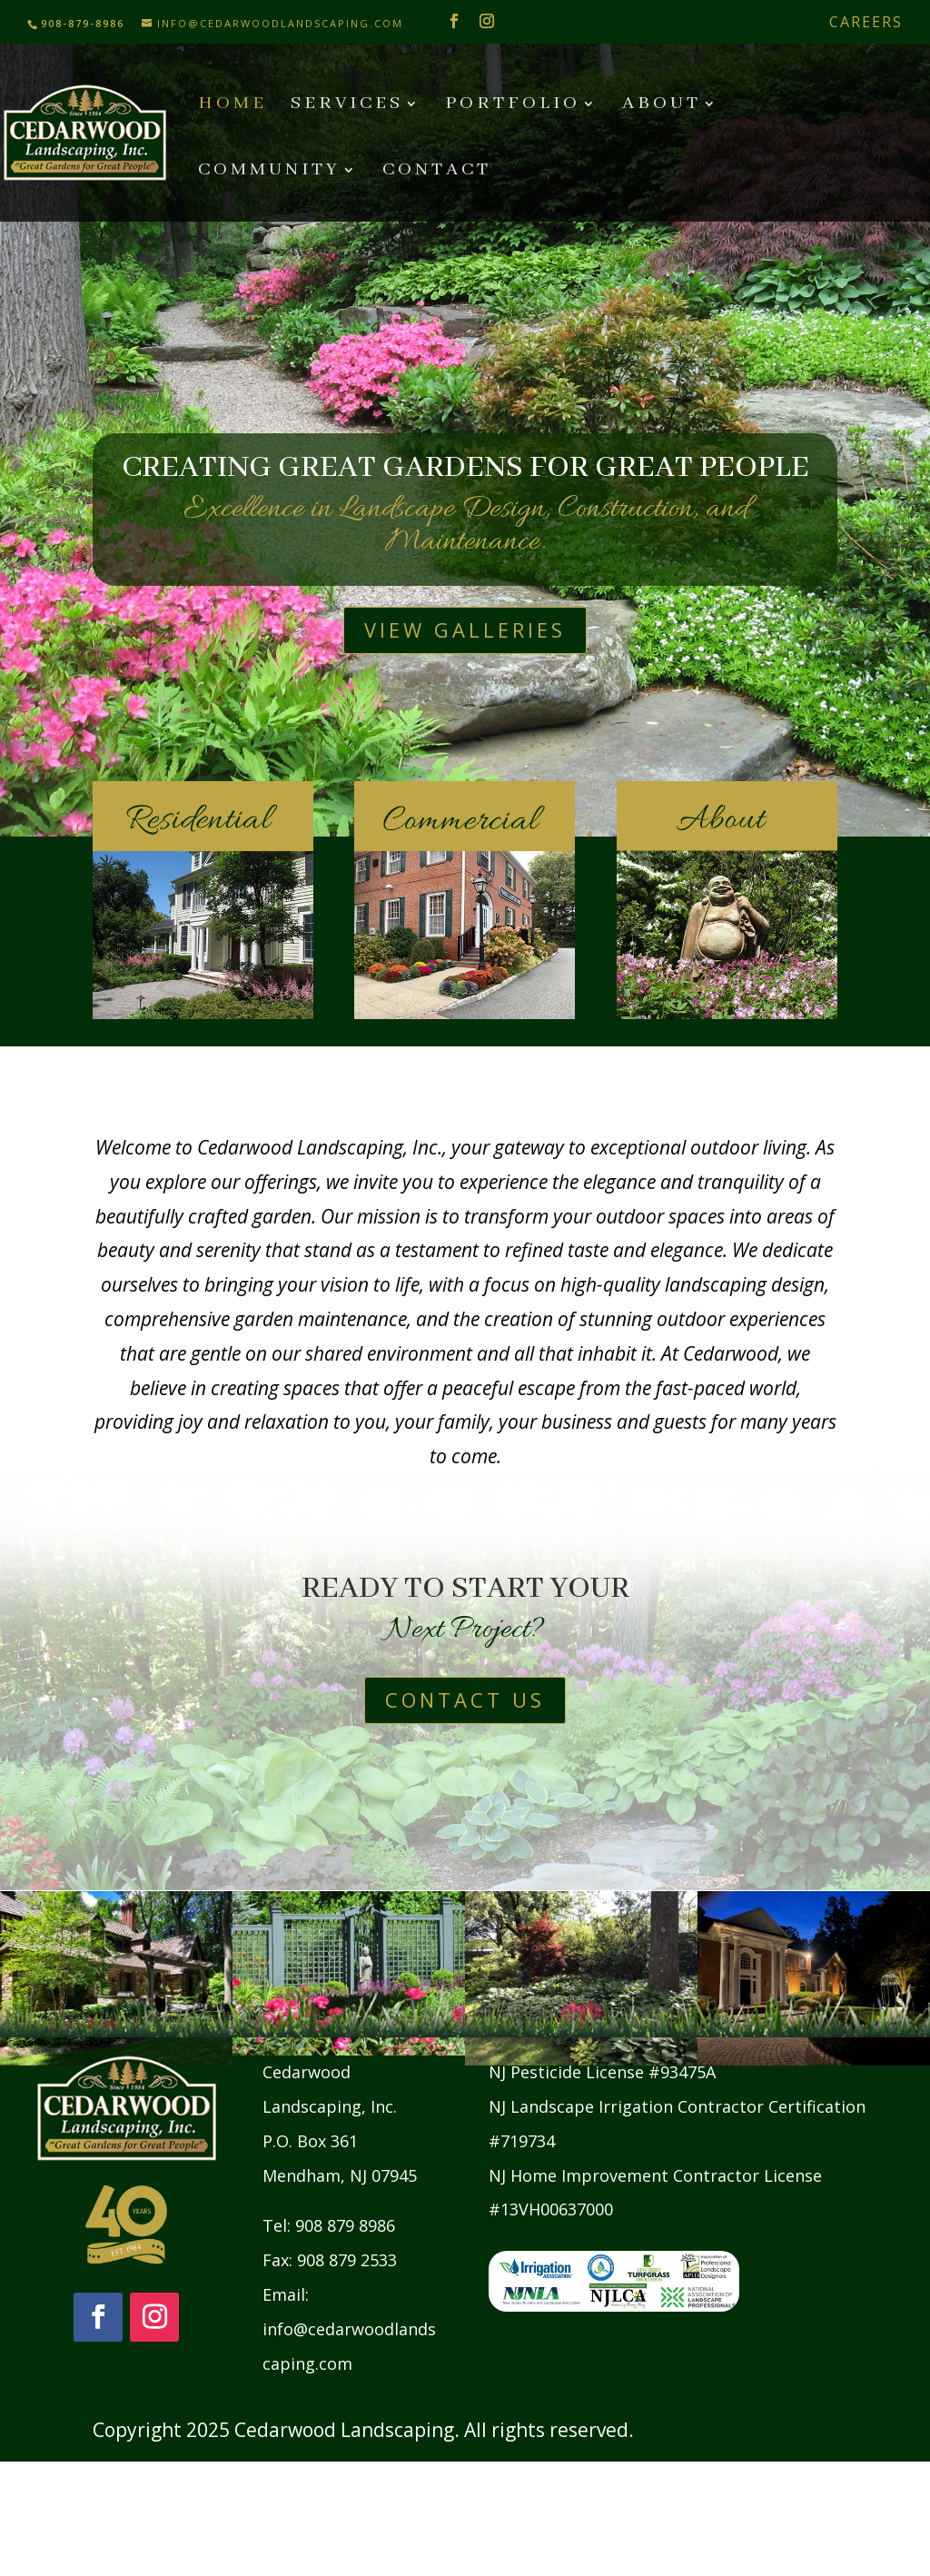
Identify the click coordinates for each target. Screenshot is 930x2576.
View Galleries (465, 629)
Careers (866, 22)
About (661, 105)
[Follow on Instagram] (154, 2317)
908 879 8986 (345, 2225)
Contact (436, 172)
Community (269, 172)
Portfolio (512, 105)
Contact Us (465, 1699)
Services (347, 105)
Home (232, 105)
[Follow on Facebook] (98, 2317)
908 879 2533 (347, 2260)
